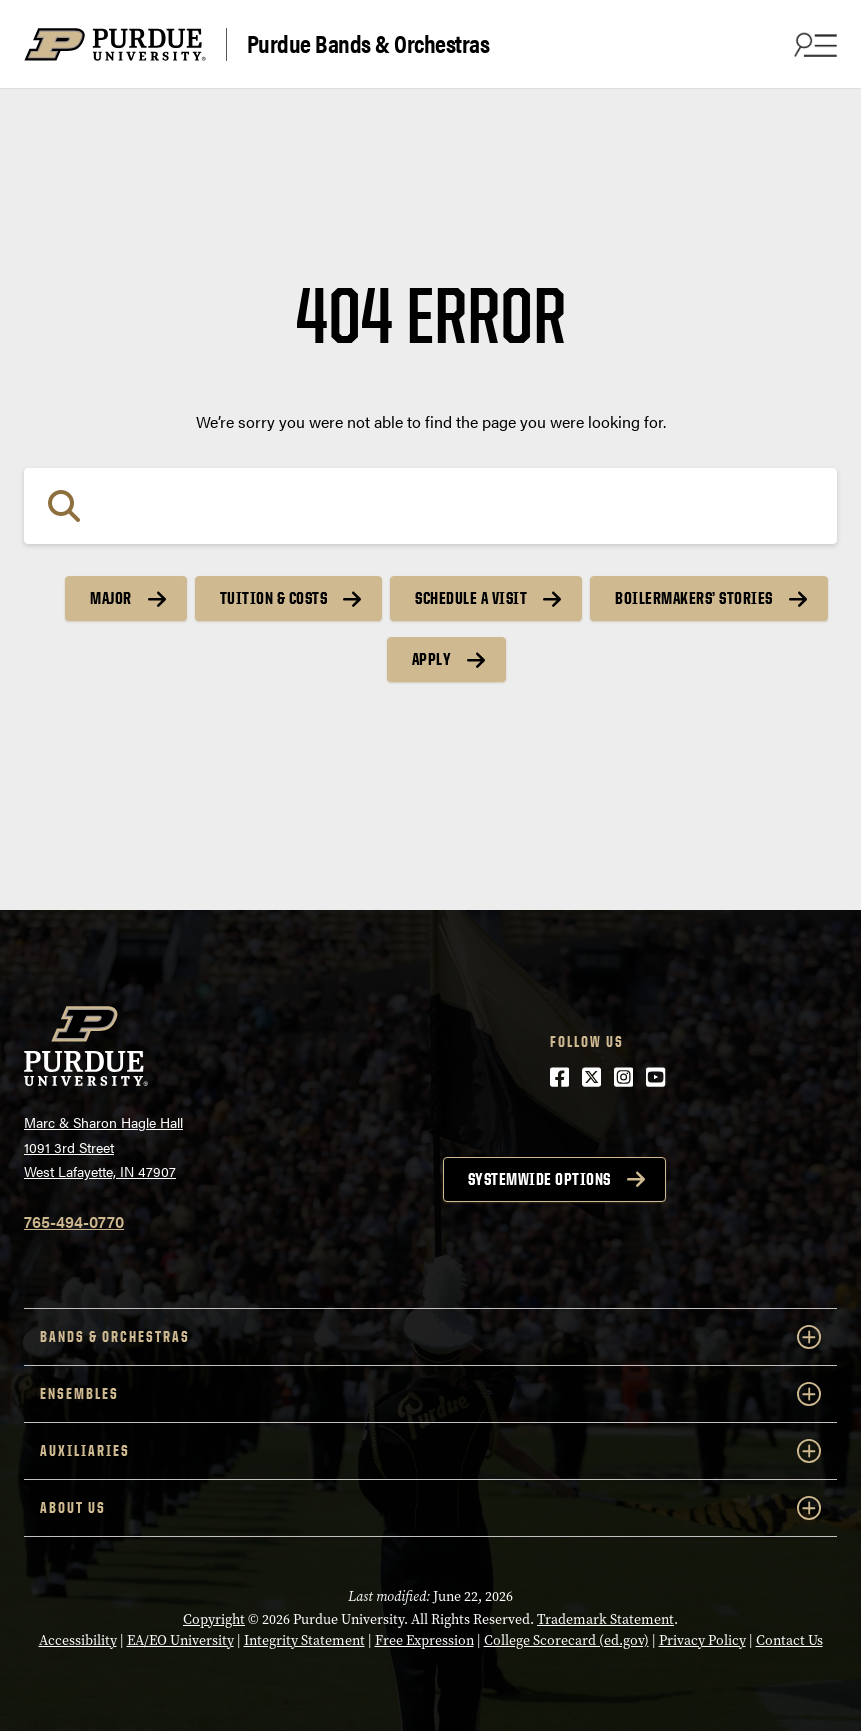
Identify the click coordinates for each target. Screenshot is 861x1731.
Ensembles (430, 1394)
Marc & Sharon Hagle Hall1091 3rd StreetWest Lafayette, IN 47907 (103, 1146)
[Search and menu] (813, 44)
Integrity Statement (304, 1640)
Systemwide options (539, 1179)
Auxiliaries (430, 1451)
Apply (432, 659)
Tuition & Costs (274, 598)
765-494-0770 (74, 1221)
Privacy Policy (702, 1640)
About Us (430, 1508)
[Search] (430, 506)
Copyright (214, 1619)
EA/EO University (180, 1640)
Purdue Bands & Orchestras (368, 44)
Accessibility (78, 1640)
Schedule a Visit (471, 598)
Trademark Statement (605, 1619)
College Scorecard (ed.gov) (566, 1640)
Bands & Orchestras (430, 1337)
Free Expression (424, 1640)
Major (111, 598)
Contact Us (789, 1640)
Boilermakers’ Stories (694, 598)
